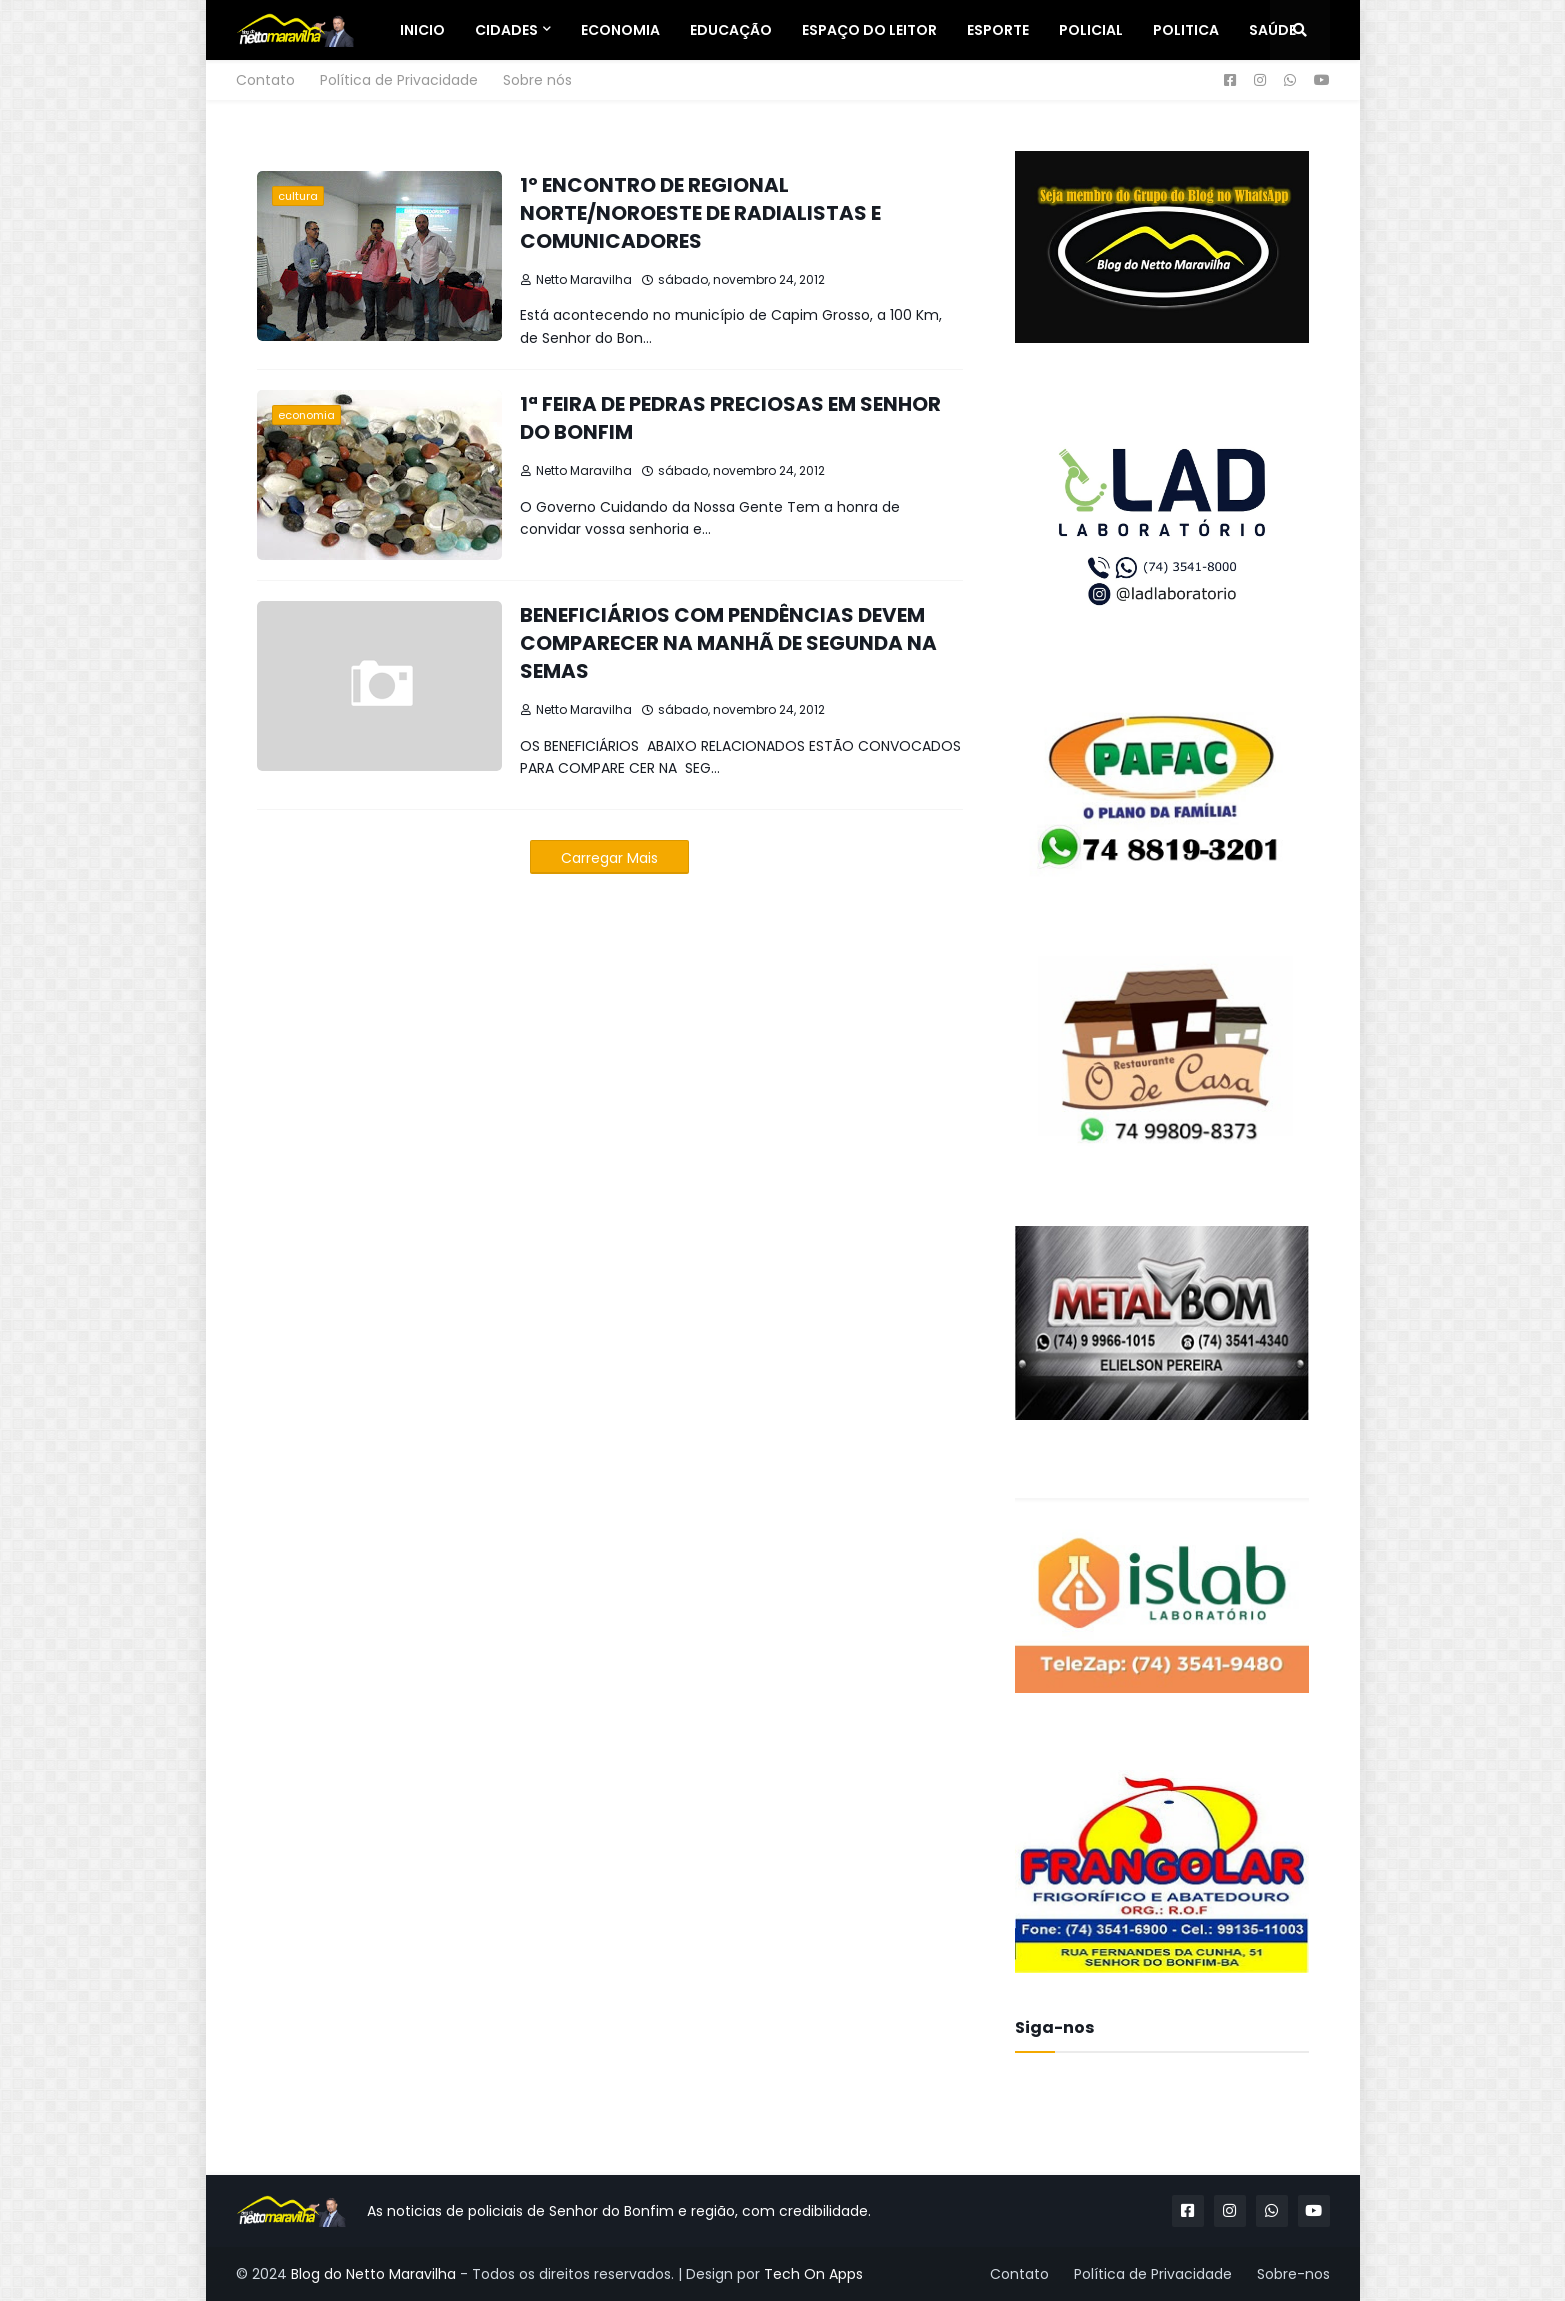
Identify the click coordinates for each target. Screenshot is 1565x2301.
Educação (731, 30)
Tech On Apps (813, 2274)
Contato (265, 80)
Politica (1186, 30)
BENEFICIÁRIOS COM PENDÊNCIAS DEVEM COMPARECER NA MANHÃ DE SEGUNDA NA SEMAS (728, 643)
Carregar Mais (609, 858)
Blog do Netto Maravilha (373, 2274)
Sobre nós (537, 80)
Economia (620, 30)
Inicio (422, 30)
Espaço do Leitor (869, 30)
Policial (1091, 30)
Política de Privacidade (399, 80)
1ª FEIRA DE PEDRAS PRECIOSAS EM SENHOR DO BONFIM (730, 418)
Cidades (506, 30)
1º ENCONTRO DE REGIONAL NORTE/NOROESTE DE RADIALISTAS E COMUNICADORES (700, 213)
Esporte (998, 30)
